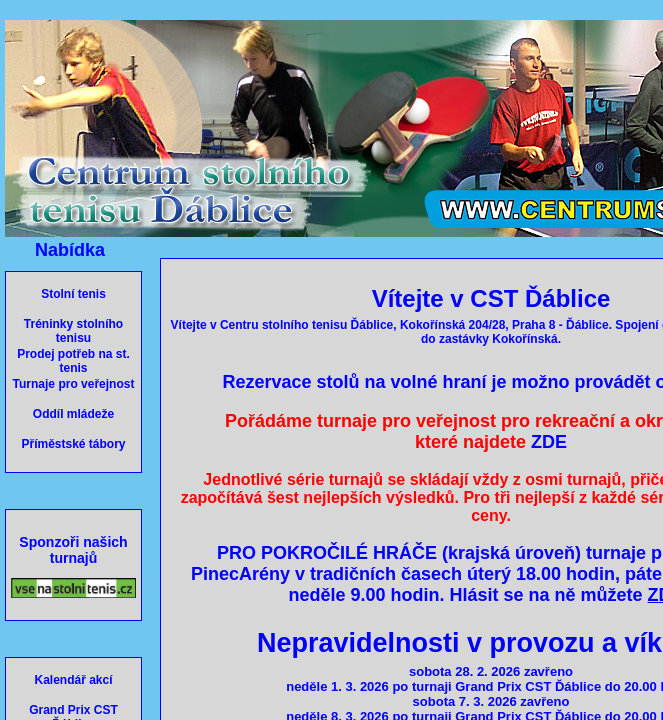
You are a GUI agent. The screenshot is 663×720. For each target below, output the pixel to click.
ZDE (549, 442)
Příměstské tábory (73, 444)
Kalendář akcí (73, 680)
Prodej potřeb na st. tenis (73, 361)
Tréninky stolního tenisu (73, 331)
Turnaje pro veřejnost (74, 384)
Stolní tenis (73, 294)
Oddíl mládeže (73, 414)
